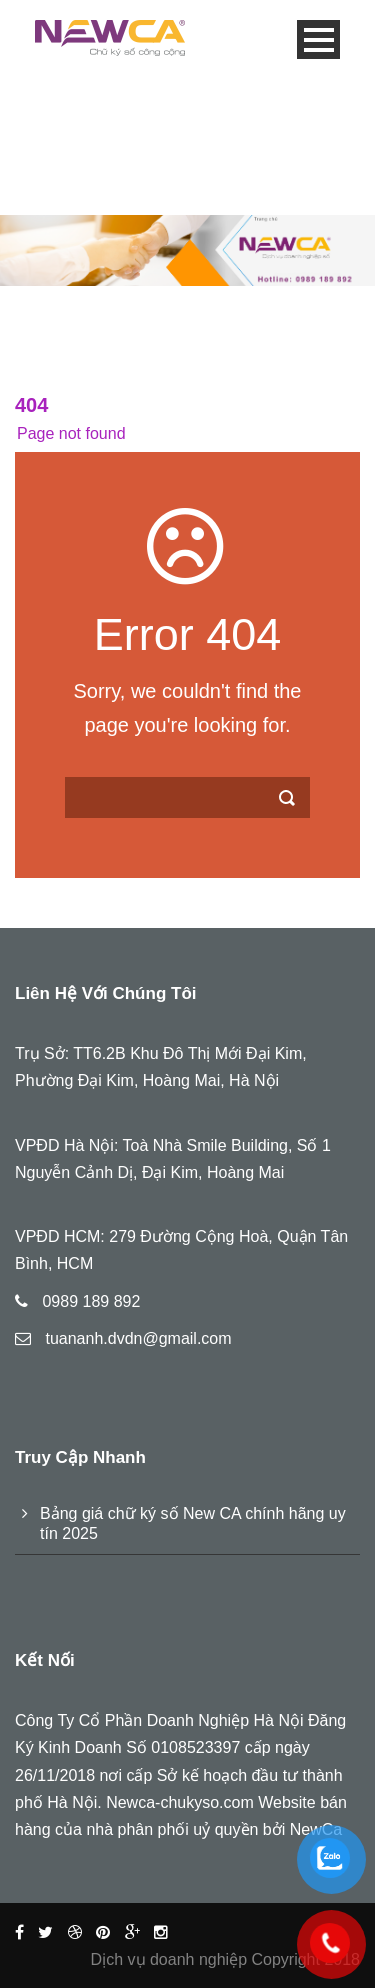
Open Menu (318, 39)
